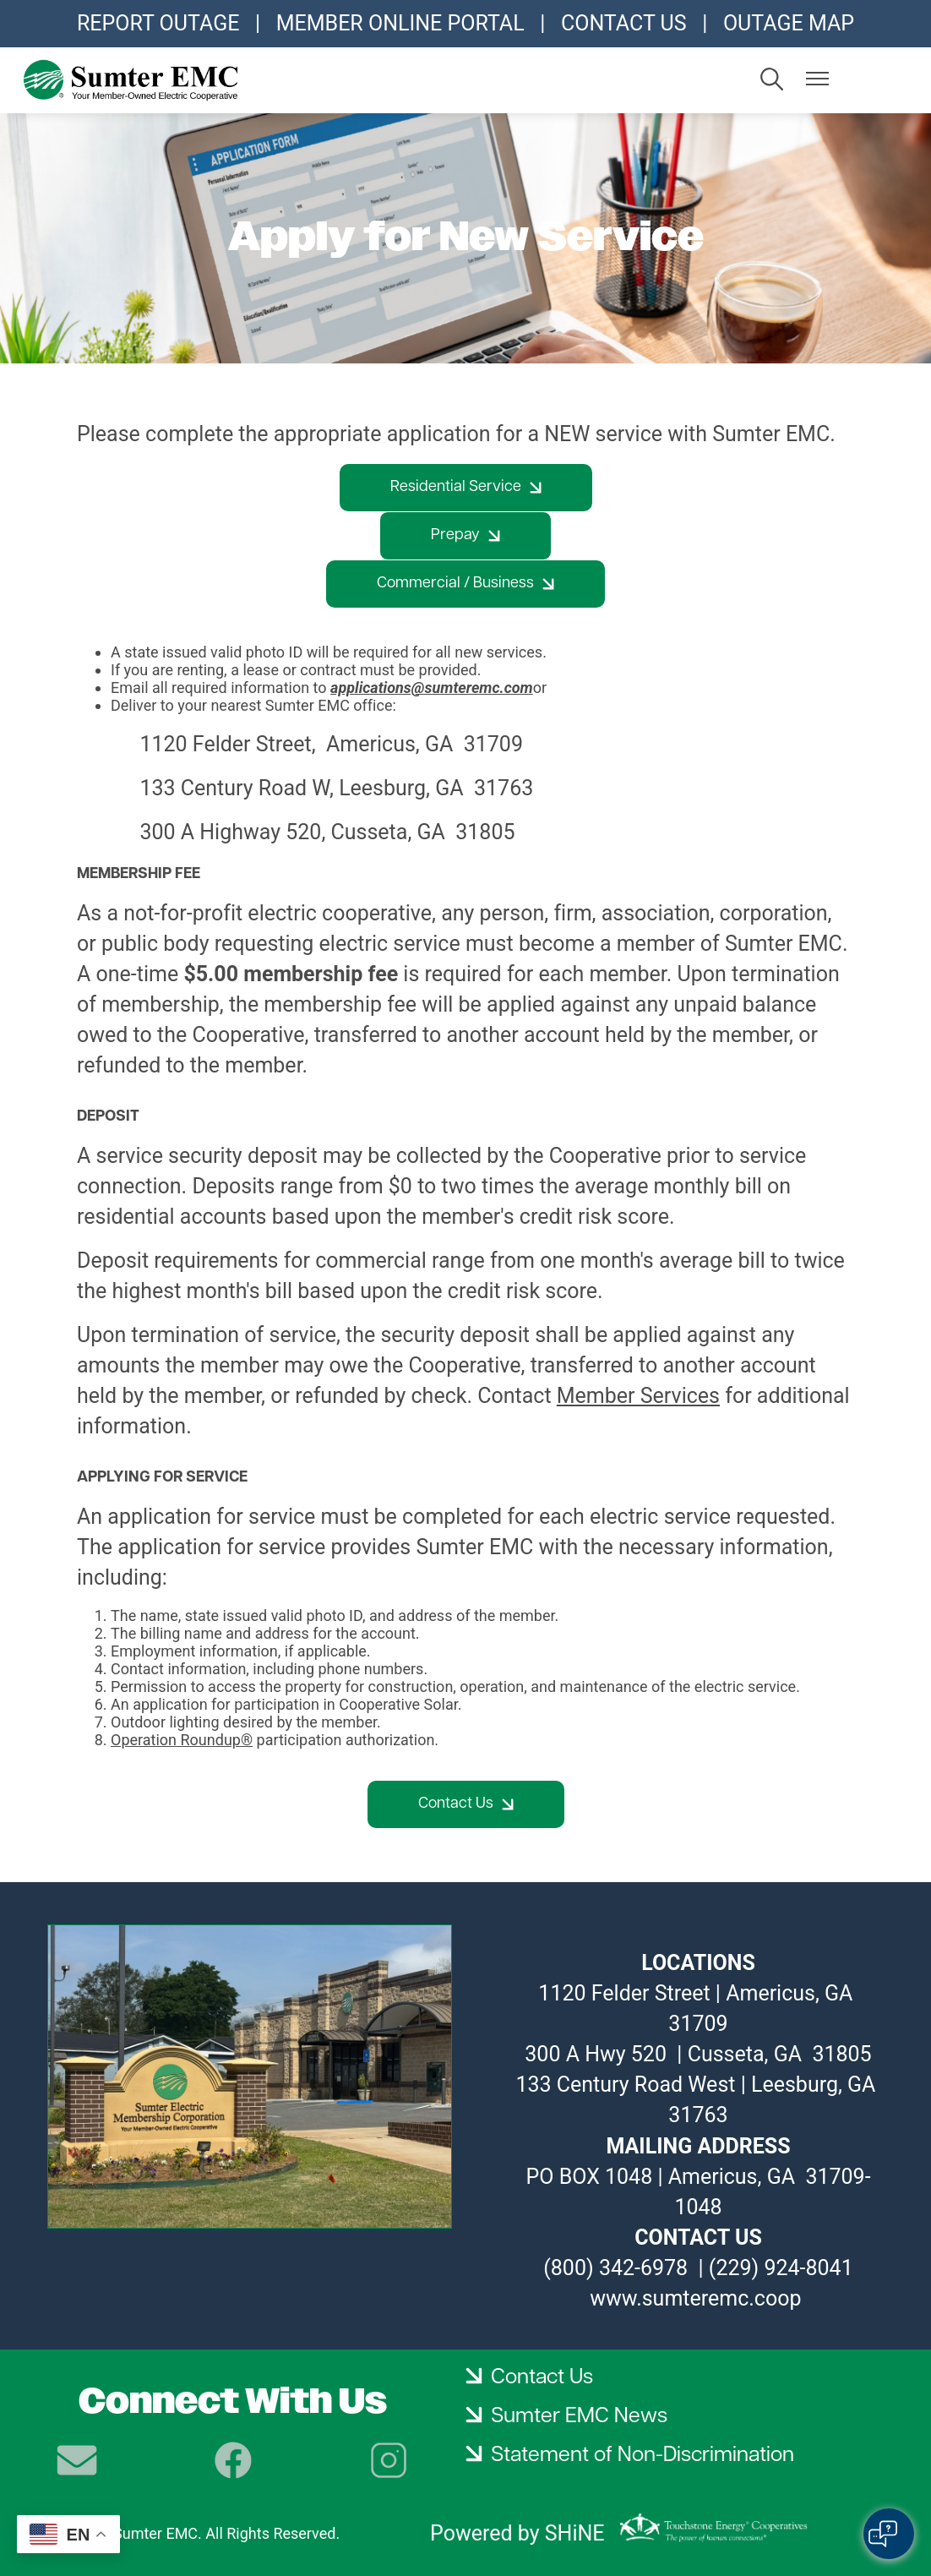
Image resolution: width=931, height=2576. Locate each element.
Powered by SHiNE (517, 2533)
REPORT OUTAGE (158, 23)
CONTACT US (624, 23)
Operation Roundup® (182, 1740)
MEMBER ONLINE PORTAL (400, 23)
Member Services (638, 1396)
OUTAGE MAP (788, 23)
